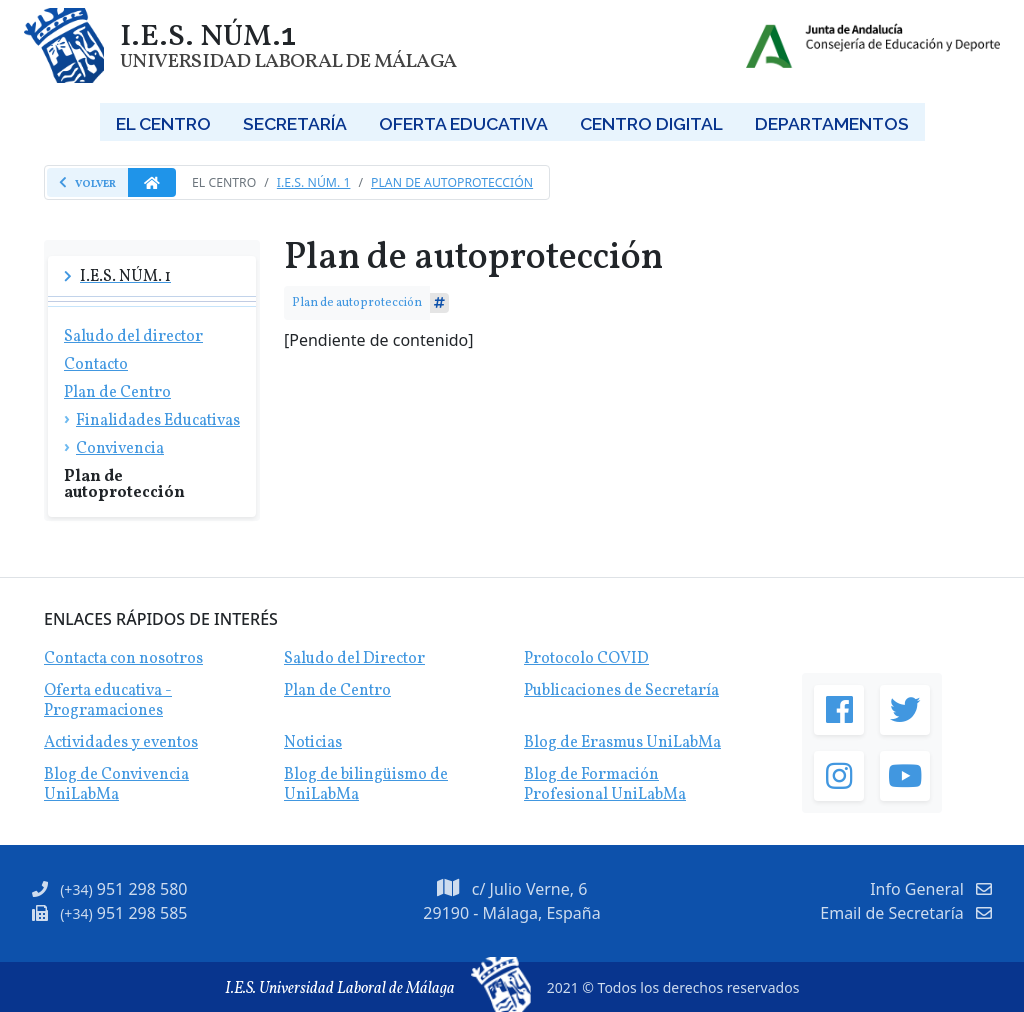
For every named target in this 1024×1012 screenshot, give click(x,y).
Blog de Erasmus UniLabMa (622, 743)
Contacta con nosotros (123, 659)
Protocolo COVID (586, 659)
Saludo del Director (354, 659)
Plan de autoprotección (452, 182)
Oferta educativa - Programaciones (108, 701)
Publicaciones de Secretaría (621, 691)
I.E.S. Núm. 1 (314, 182)
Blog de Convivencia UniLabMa (116, 785)
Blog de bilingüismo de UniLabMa (366, 785)
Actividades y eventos (121, 743)
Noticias (313, 743)
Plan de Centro (337, 691)
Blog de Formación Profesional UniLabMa (605, 785)
